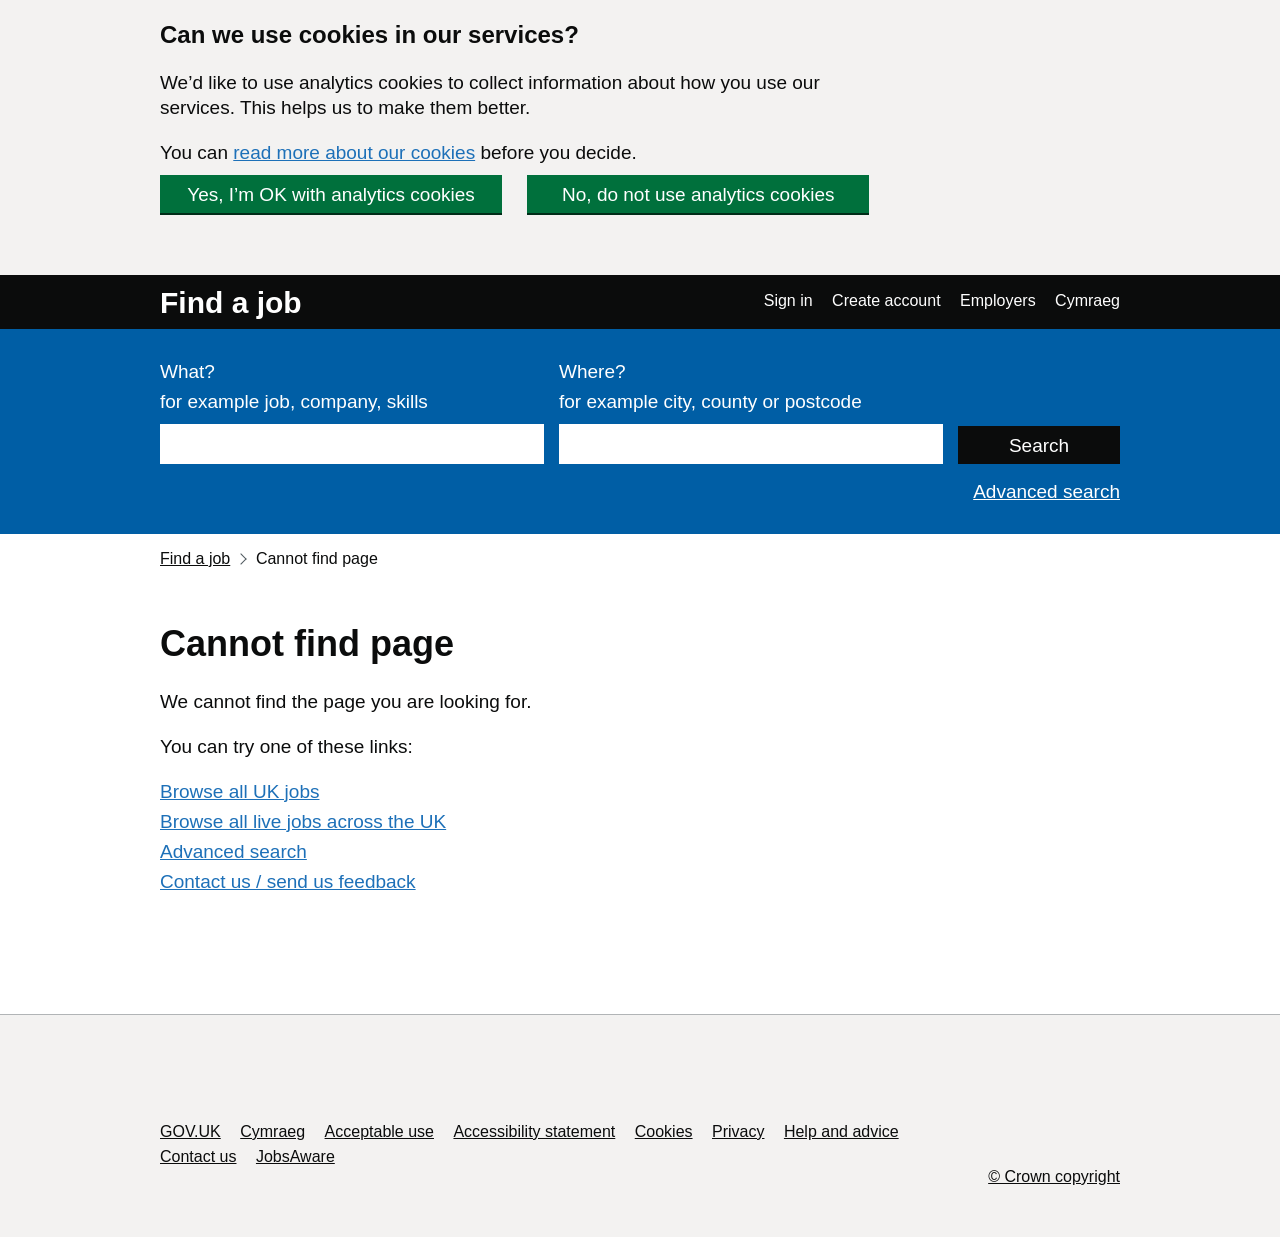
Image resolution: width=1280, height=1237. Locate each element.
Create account (886, 300)
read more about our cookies (354, 152)
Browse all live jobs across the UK (303, 821)
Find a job (231, 302)
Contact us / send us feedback (288, 881)
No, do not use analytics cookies (698, 194)
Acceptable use (379, 1131)
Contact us (198, 1156)
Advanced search (1046, 491)
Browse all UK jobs (239, 791)
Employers (998, 300)
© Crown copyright (1054, 1176)
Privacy (738, 1131)
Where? (592, 371)
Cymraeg (1087, 300)
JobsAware (295, 1156)
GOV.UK (190, 1131)
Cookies (664, 1131)
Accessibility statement (534, 1131)
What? (187, 371)
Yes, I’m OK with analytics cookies (331, 194)
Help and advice (841, 1131)
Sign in (788, 300)
